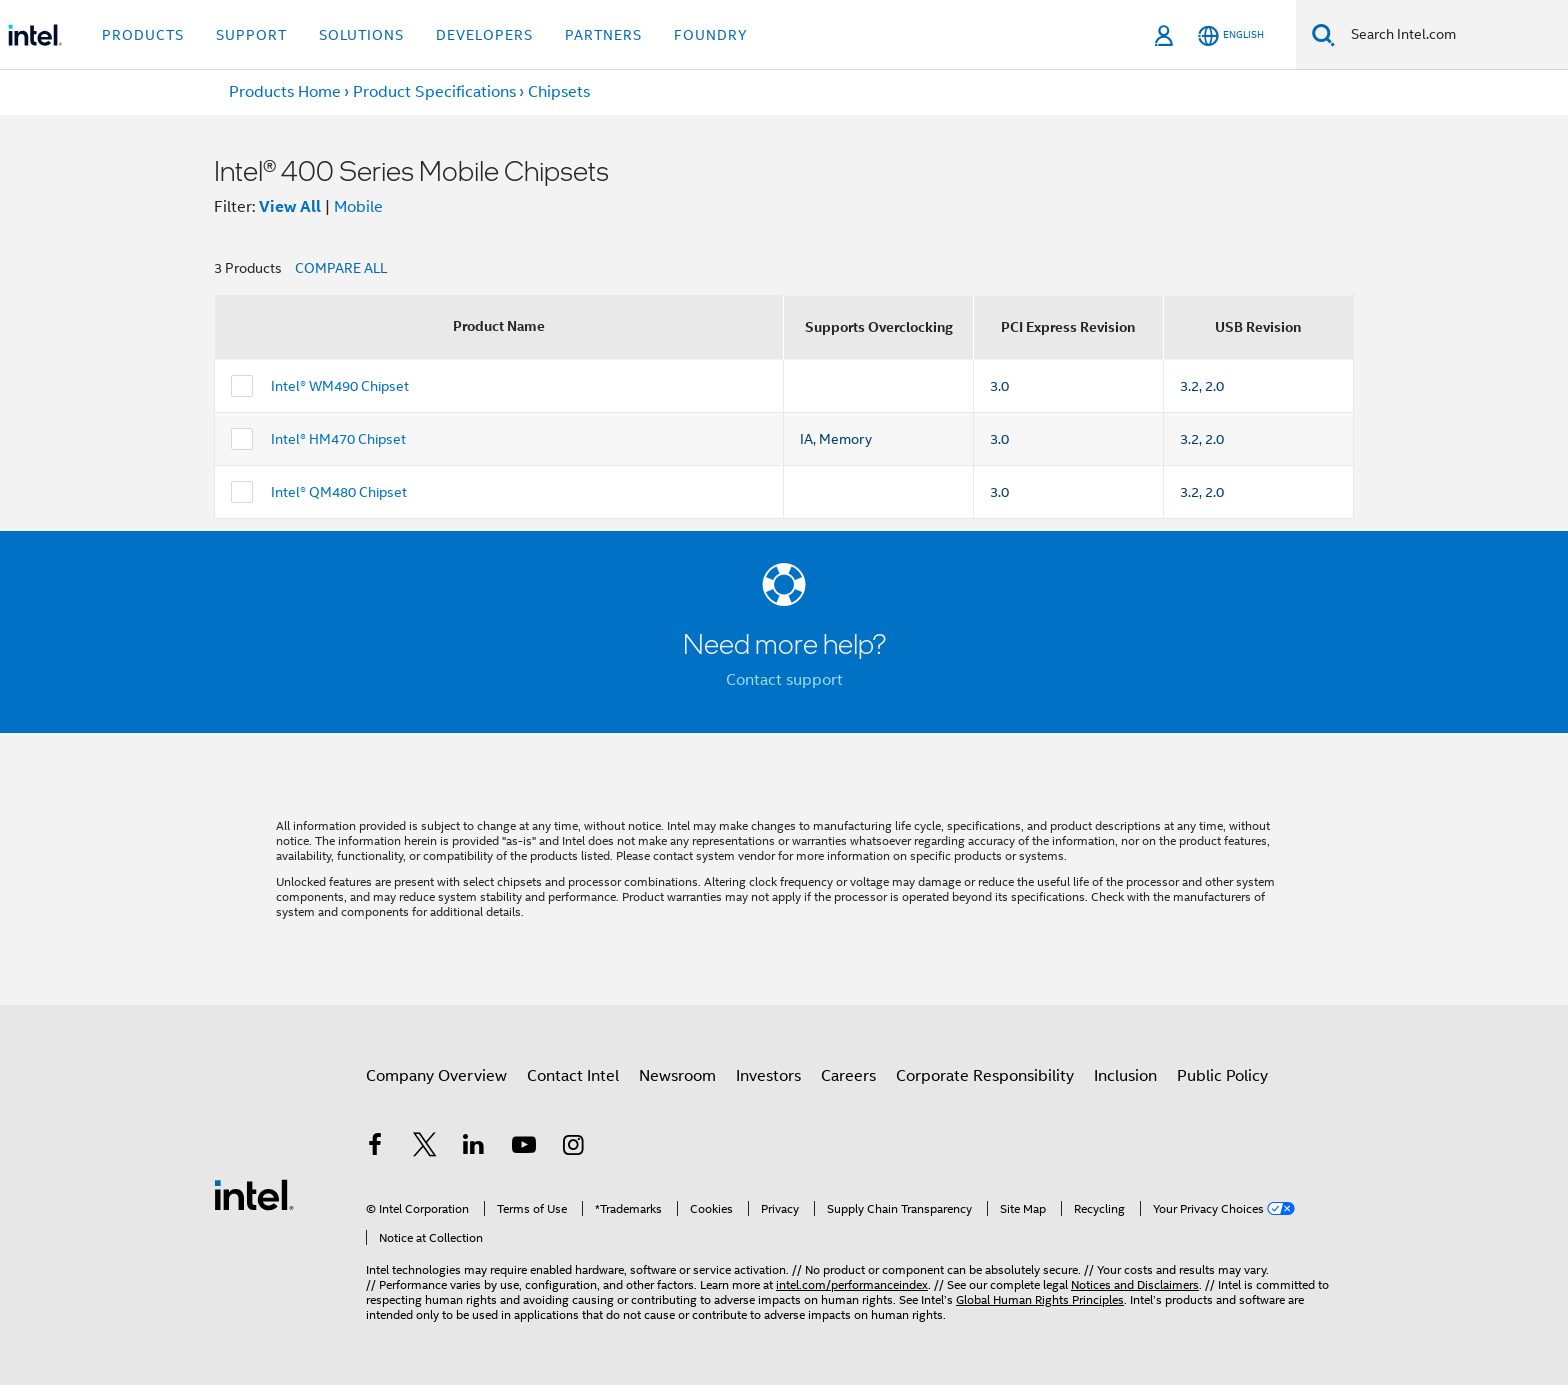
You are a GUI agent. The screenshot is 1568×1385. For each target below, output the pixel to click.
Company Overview (436, 1076)
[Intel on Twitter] (425, 1148)
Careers (848, 1076)
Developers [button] (484, 35)
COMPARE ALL (341, 268)
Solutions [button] (361, 35)
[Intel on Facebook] (375, 1148)
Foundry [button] (711, 35)
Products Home (285, 92)
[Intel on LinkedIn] (474, 1148)
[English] (1231, 35)
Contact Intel (573, 1076)
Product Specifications (434, 92)
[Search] (1323, 34)
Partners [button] (603, 35)
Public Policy (1222, 1076)
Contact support (784, 680)
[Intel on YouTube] (524, 1148)
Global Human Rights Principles (1040, 1299)
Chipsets (559, 92)
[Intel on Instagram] (573, 1148)
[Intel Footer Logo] (254, 1194)
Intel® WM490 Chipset (340, 386)
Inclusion (1125, 1076)
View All (290, 206)
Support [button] (251, 35)
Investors (768, 1076)
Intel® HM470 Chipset (338, 439)
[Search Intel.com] (1451, 35)
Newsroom (677, 1076)
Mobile (358, 207)
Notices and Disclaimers (1135, 1284)
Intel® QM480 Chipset (339, 492)
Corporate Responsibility (985, 1076)
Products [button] (143, 35)
